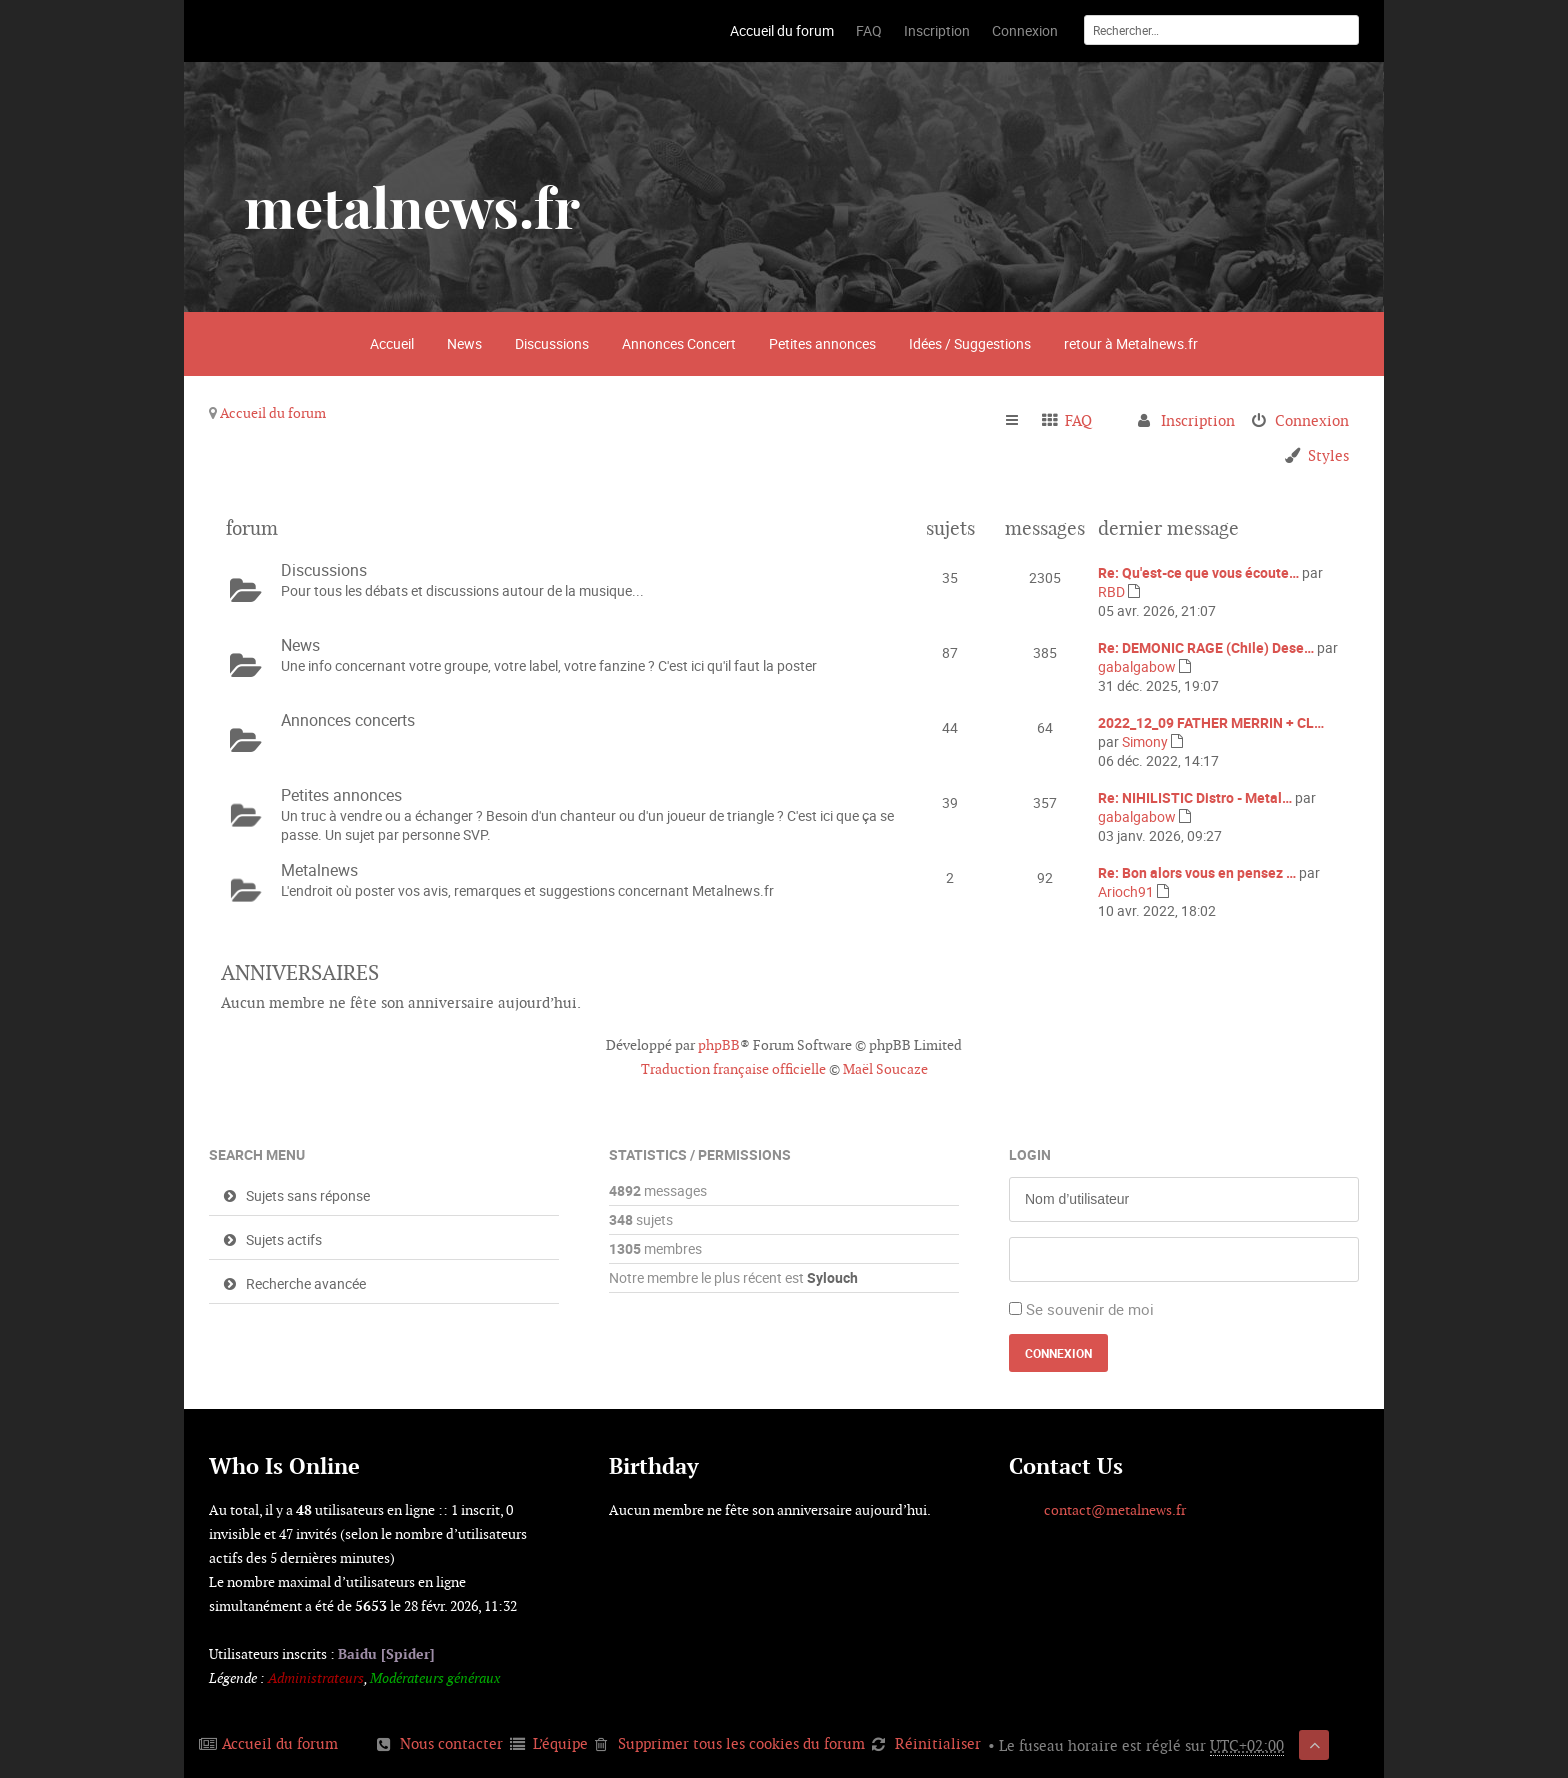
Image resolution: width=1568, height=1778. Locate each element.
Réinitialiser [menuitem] (938, 1743)
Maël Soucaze (885, 1069)
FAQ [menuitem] (1078, 420)
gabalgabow (1137, 666)
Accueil (392, 343)
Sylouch (832, 1277)
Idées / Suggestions (970, 343)
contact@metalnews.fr (1115, 1510)
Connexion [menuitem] (1312, 420)
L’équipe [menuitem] (560, 1743)
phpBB (719, 1045)
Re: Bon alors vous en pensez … (1197, 872)
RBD (1111, 591)
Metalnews (319, 870)
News (464, 343)
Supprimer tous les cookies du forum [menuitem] (741, 1743)
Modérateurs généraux (435, 1678)
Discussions (552, 343)
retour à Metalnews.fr (1131, 343)
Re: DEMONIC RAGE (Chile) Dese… (1206, 647)
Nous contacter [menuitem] (451, 1743)
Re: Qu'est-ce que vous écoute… (1198, 572)
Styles (1328, 455)
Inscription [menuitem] (1198, 420)
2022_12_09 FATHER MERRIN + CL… (1211, 722)
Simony (1145, 741)
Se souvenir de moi (1090, 1309)
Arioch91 (1126, 891)
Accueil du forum (273, 413)
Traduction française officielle (733, 1069)
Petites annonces (822, 343)
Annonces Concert (679, 343)
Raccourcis (1020, 421)
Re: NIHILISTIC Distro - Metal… (1195, 797)
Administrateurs (316, 1678)
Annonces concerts (348, 720)
